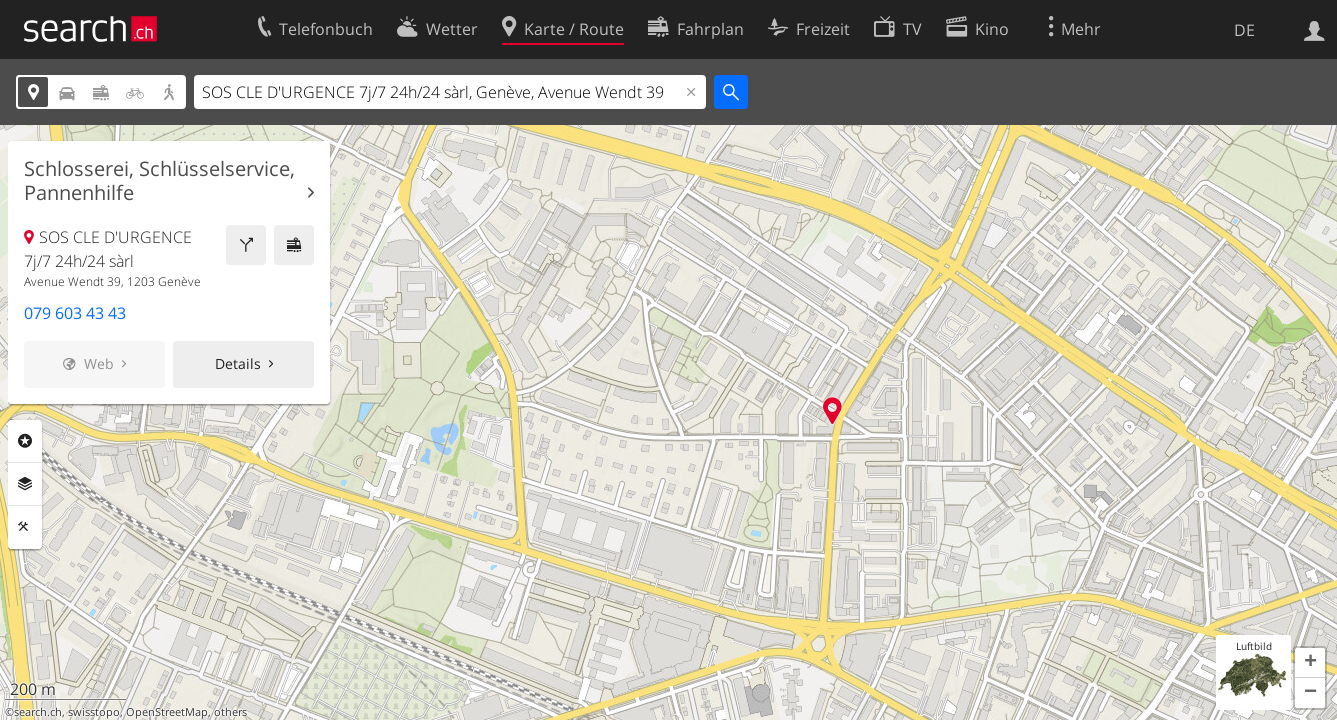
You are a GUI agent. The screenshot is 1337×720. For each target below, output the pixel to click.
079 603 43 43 (75, 313)
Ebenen (25, 484)
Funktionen (25, 527)
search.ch (38, 712)
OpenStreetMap (167, 712)
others (230, 712)
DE (1244, 30)
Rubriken (25, 441)
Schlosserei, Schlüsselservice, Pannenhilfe (159, 181)
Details (238, 363)
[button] (1310, 663)
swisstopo (94, 712)
